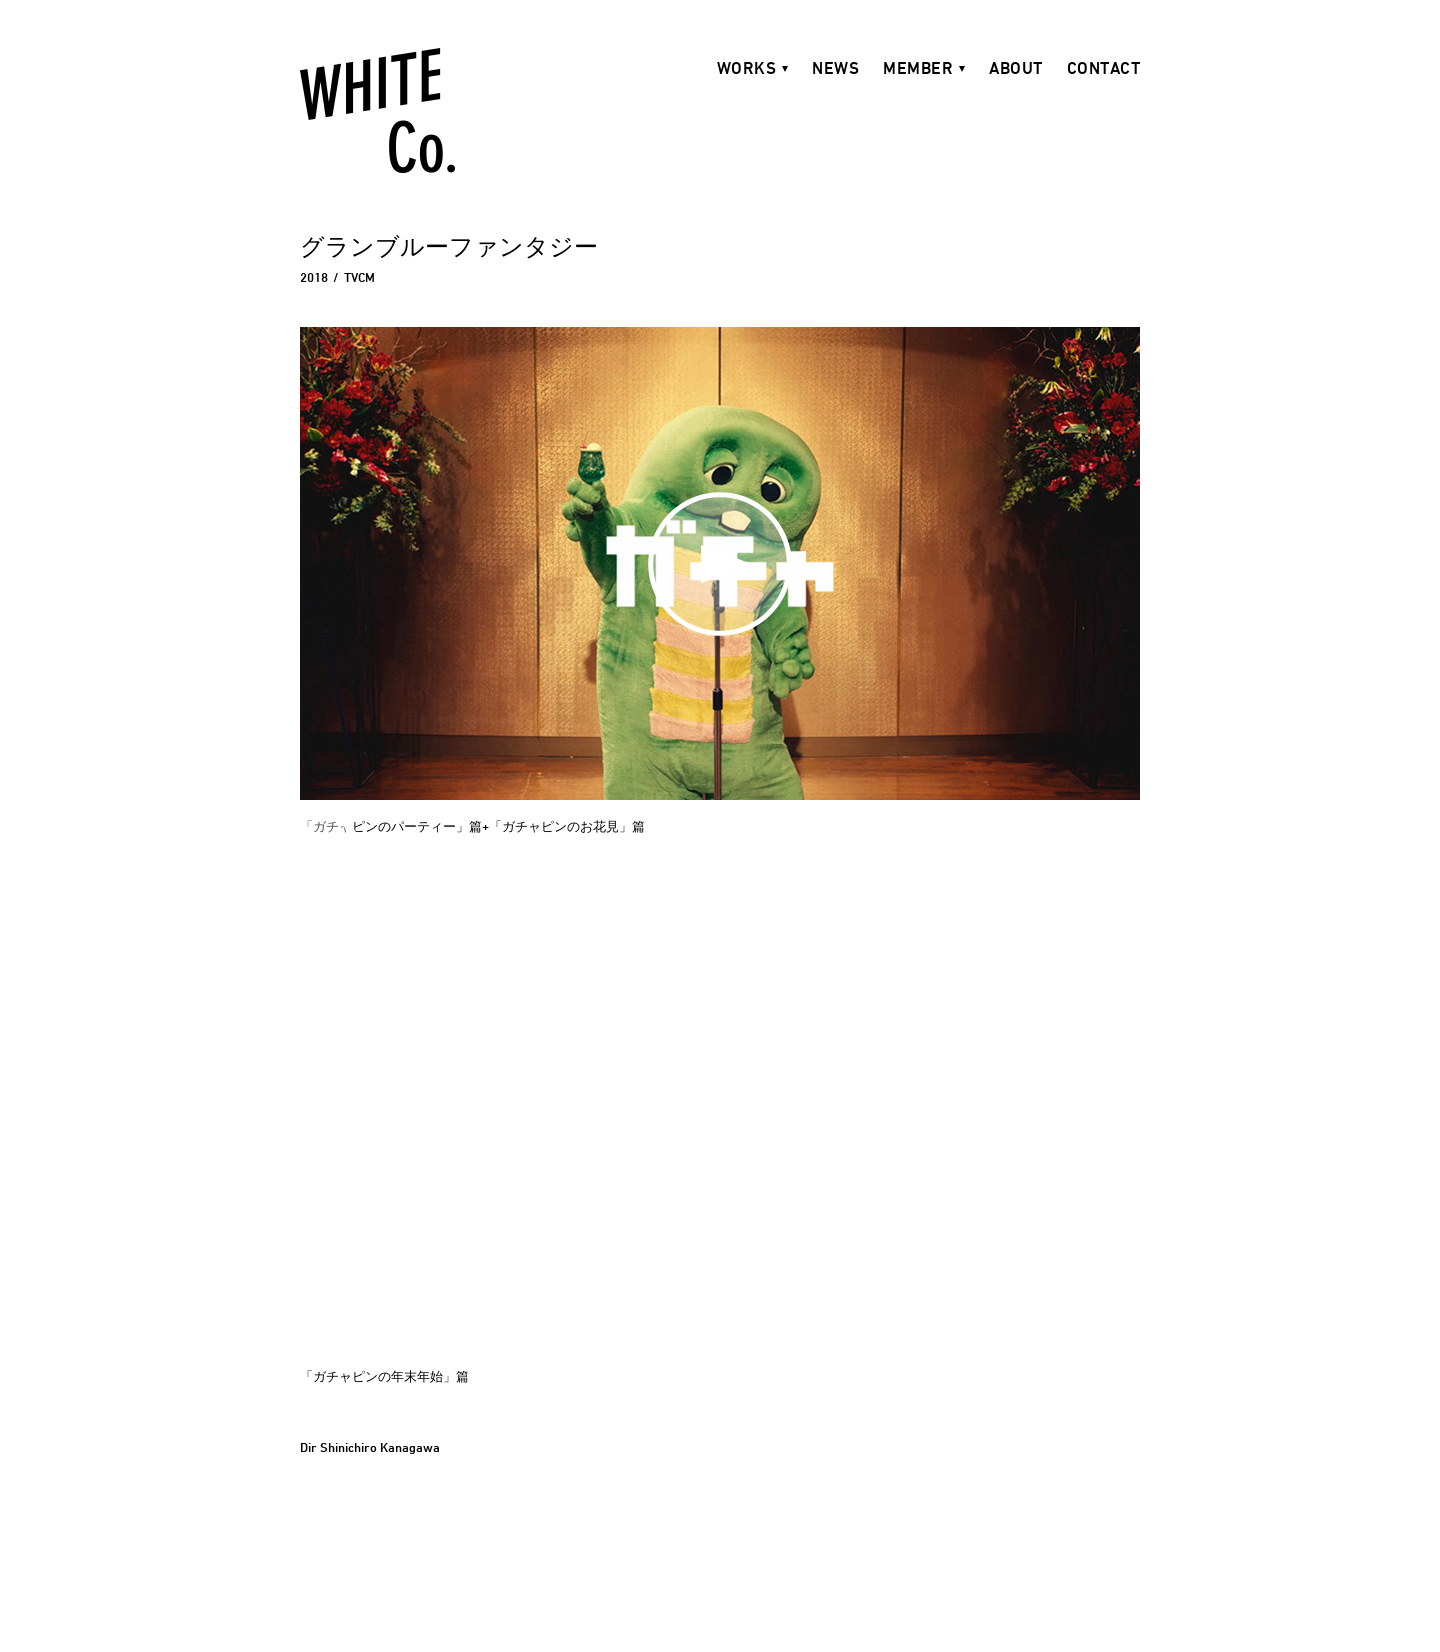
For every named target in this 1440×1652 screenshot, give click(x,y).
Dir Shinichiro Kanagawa (370, 1447)
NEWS (835, 68)
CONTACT (1104, 68)
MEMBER (918, 68)
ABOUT (1016, 68)
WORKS (747, 68)
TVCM (359, 277)
